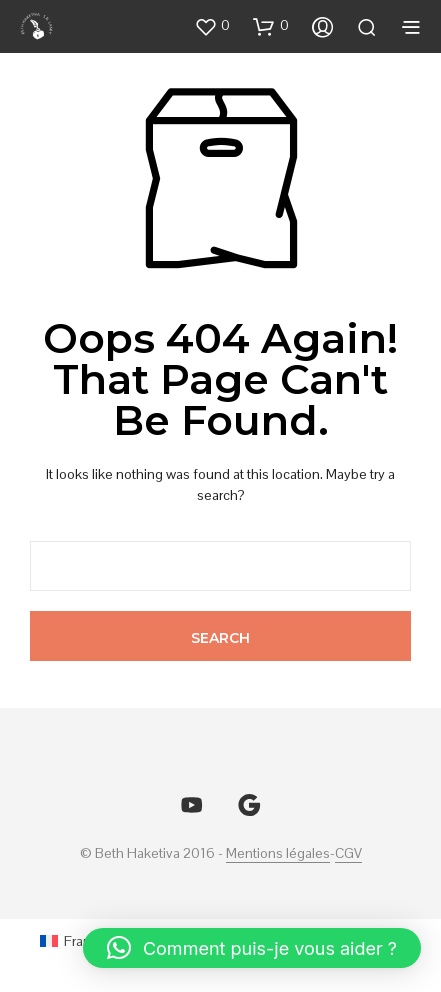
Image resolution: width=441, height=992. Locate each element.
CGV (348, 854)
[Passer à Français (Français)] (77, 940)
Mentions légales (278, 854)
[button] (212, 26)
